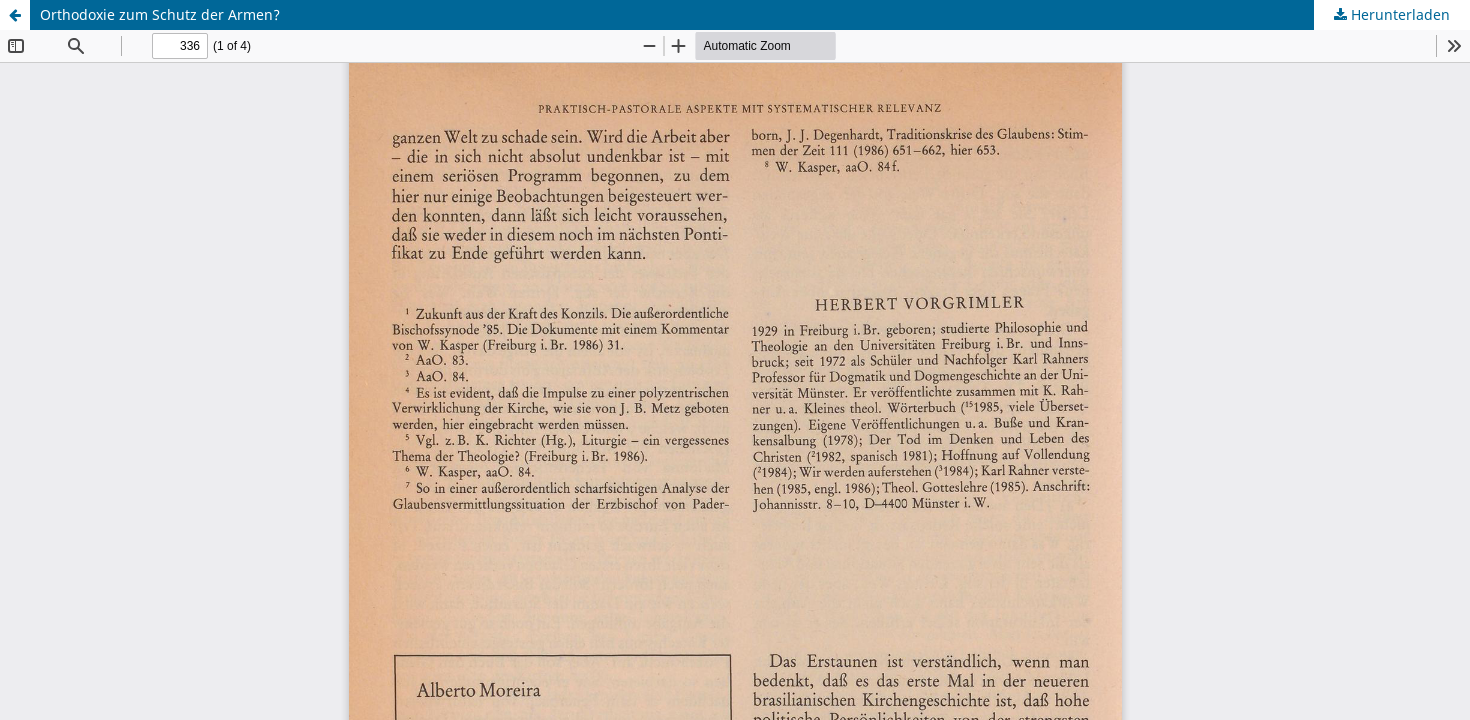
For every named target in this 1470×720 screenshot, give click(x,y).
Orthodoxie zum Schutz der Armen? (160, 14)
